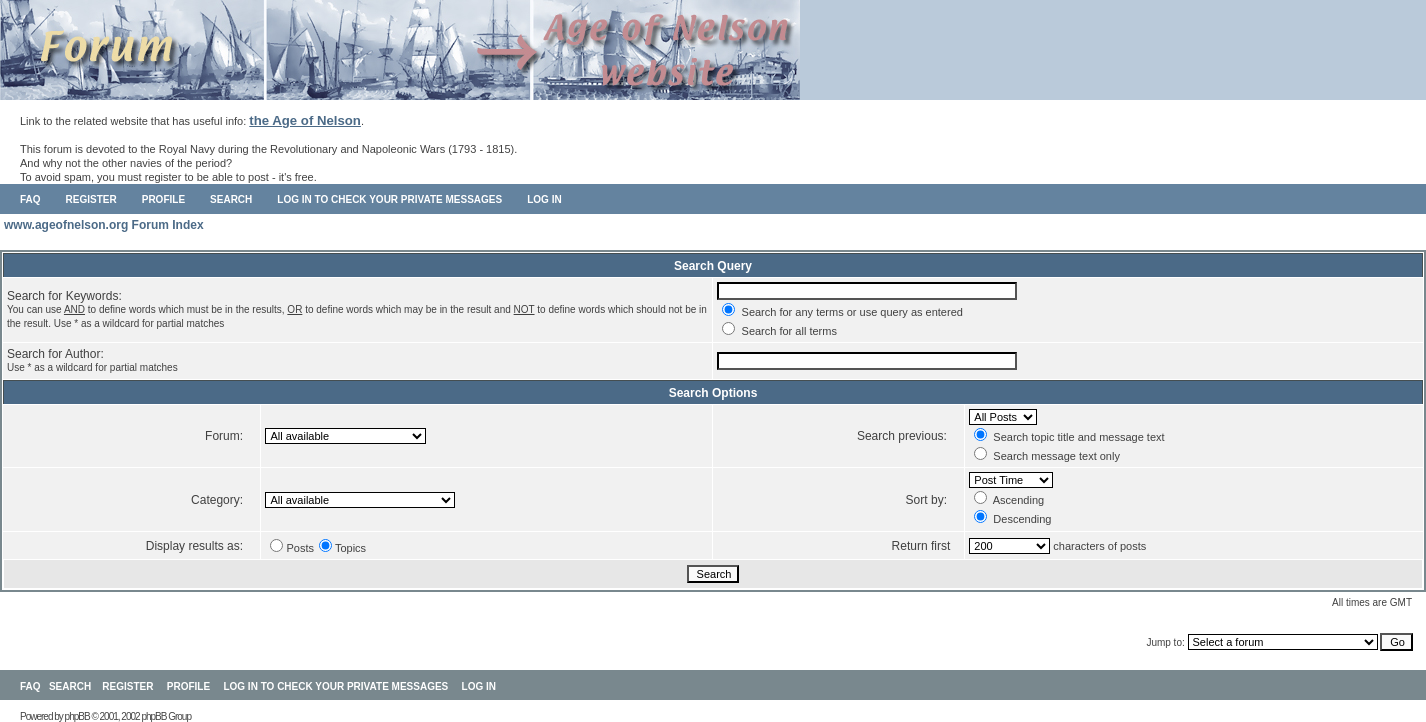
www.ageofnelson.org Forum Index (104, 225)
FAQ (30, 199)
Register (91, 199)
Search (231, 199)
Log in (544, 199)
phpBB (77, 716)
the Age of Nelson (305, 120)
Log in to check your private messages (389, 199)
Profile (163, 199)
